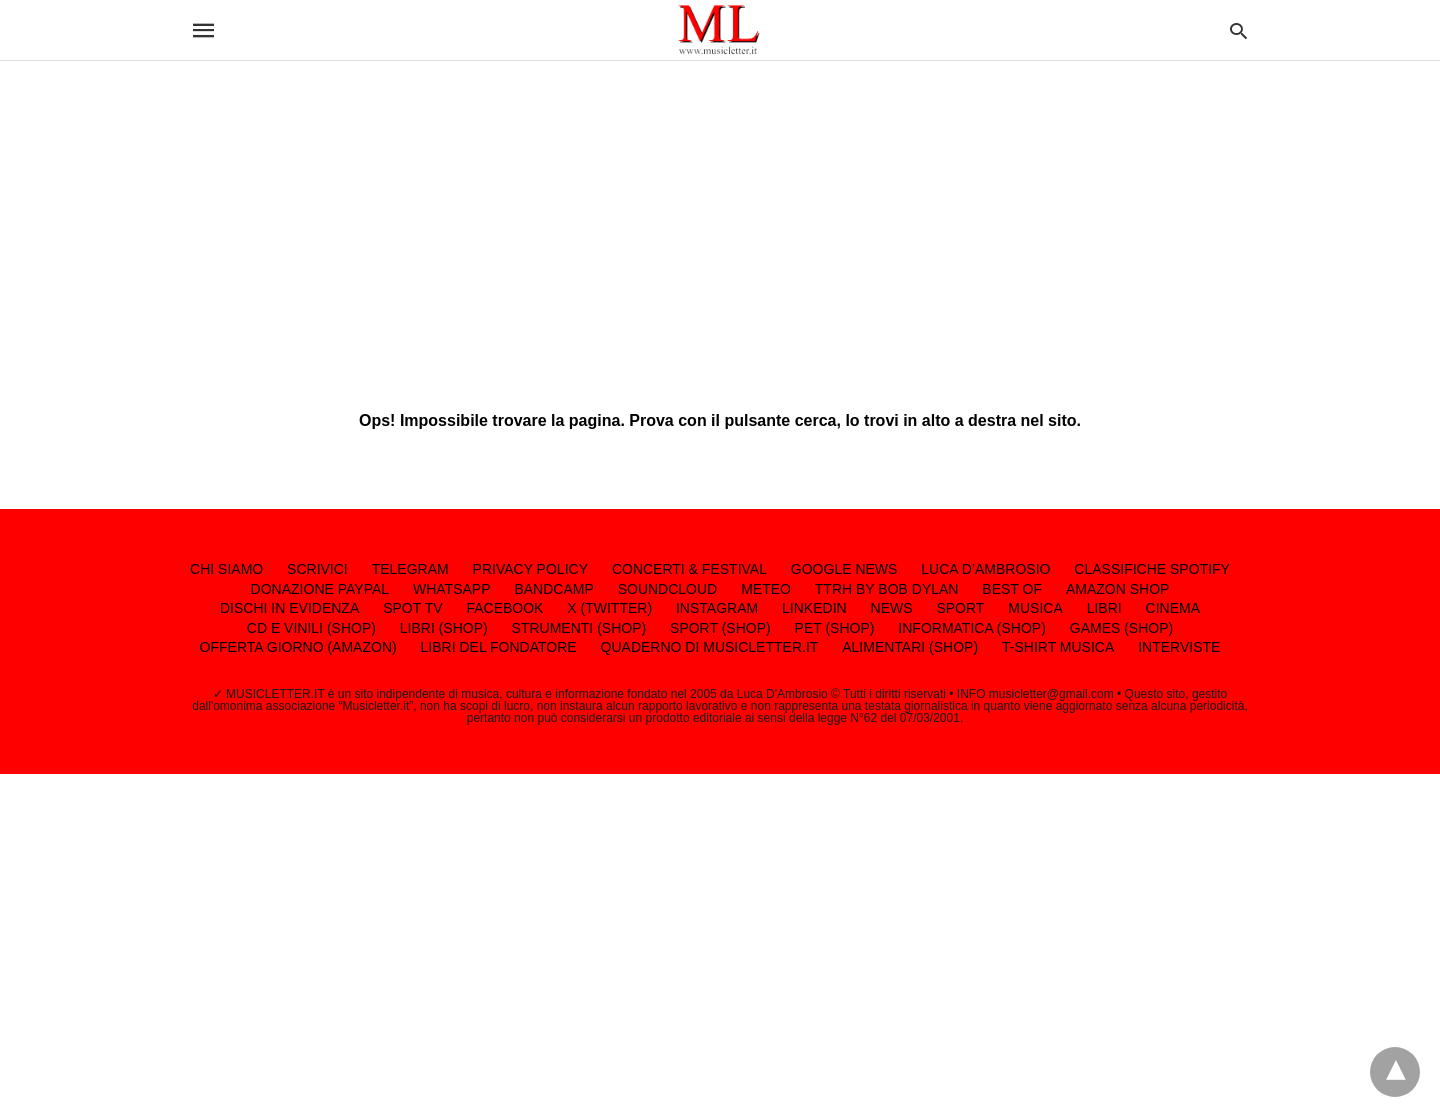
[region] (720, 220)
